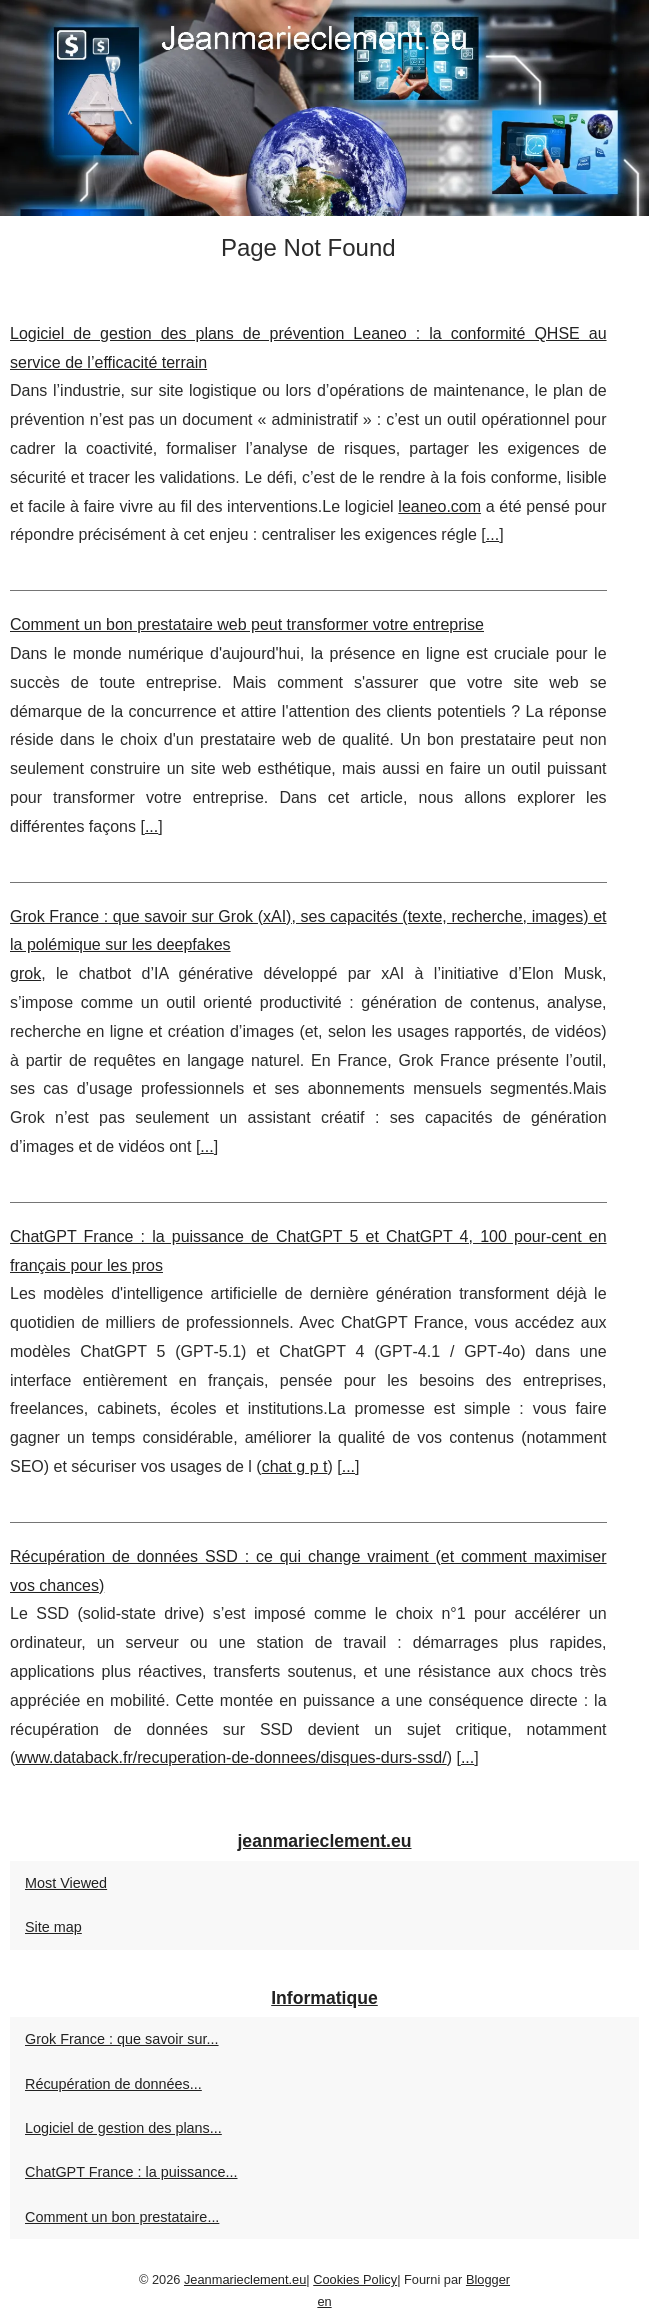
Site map (53, 1927)
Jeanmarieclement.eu (245, 2279)
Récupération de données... (113, 2084)
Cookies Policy (355, 2279)
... (492, 534)
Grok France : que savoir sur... (122, 2039)
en (324, 2301)
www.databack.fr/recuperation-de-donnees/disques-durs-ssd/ (230, 1757)
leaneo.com (439, 506)
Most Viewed (66, 1883)
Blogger (488, 2279)
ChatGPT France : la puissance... (131, 2172)
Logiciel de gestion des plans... (123, 2128)
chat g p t (295, 1466)
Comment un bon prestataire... (122, 2217)
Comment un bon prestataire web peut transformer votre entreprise (247, 624)
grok (25, 973)
